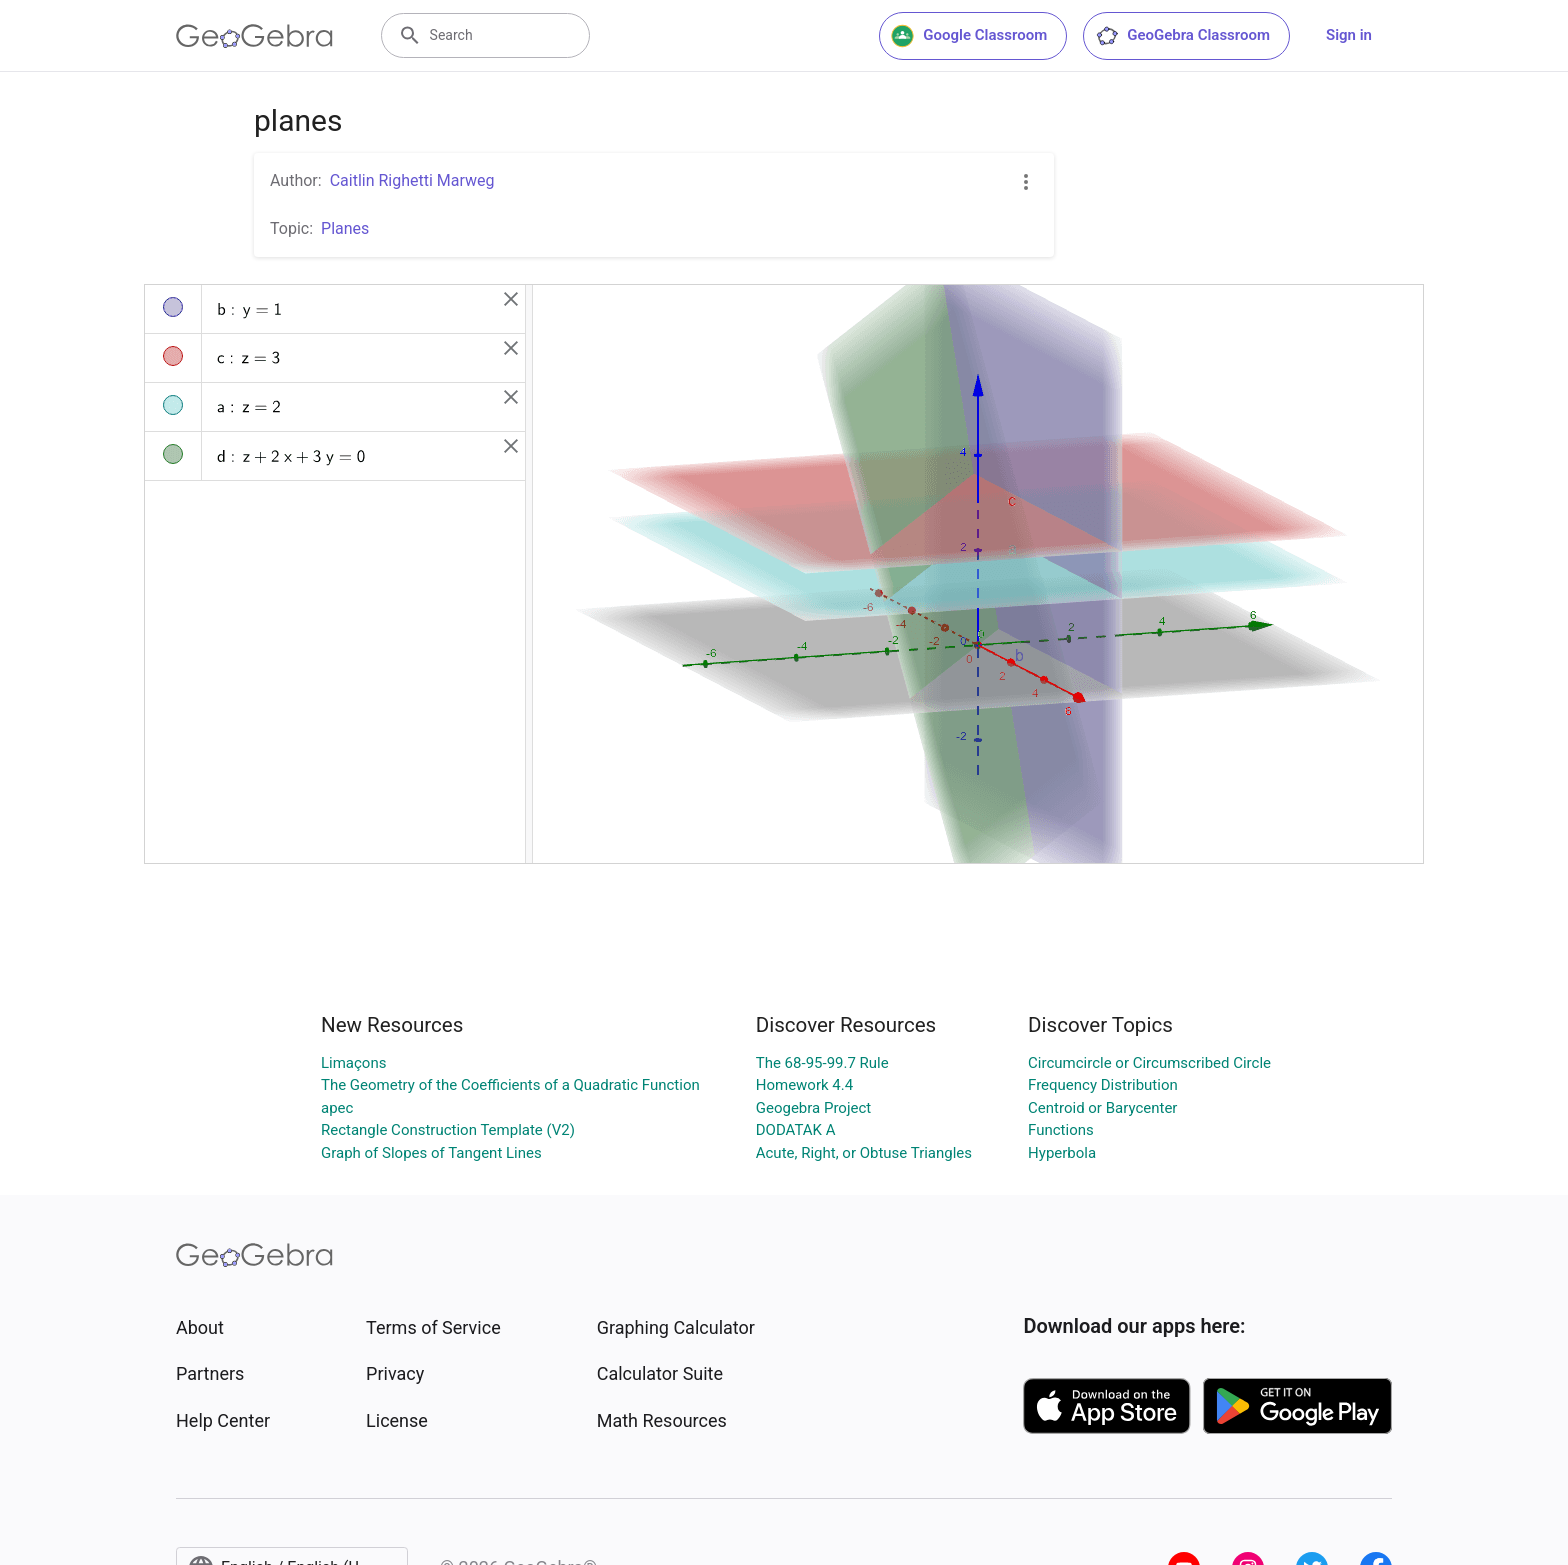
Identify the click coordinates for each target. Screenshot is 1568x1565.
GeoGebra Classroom (1182, 36)
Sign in (1349, 35)
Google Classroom (969, 36)
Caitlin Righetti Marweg (412, 180)
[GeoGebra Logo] (254, 36)
